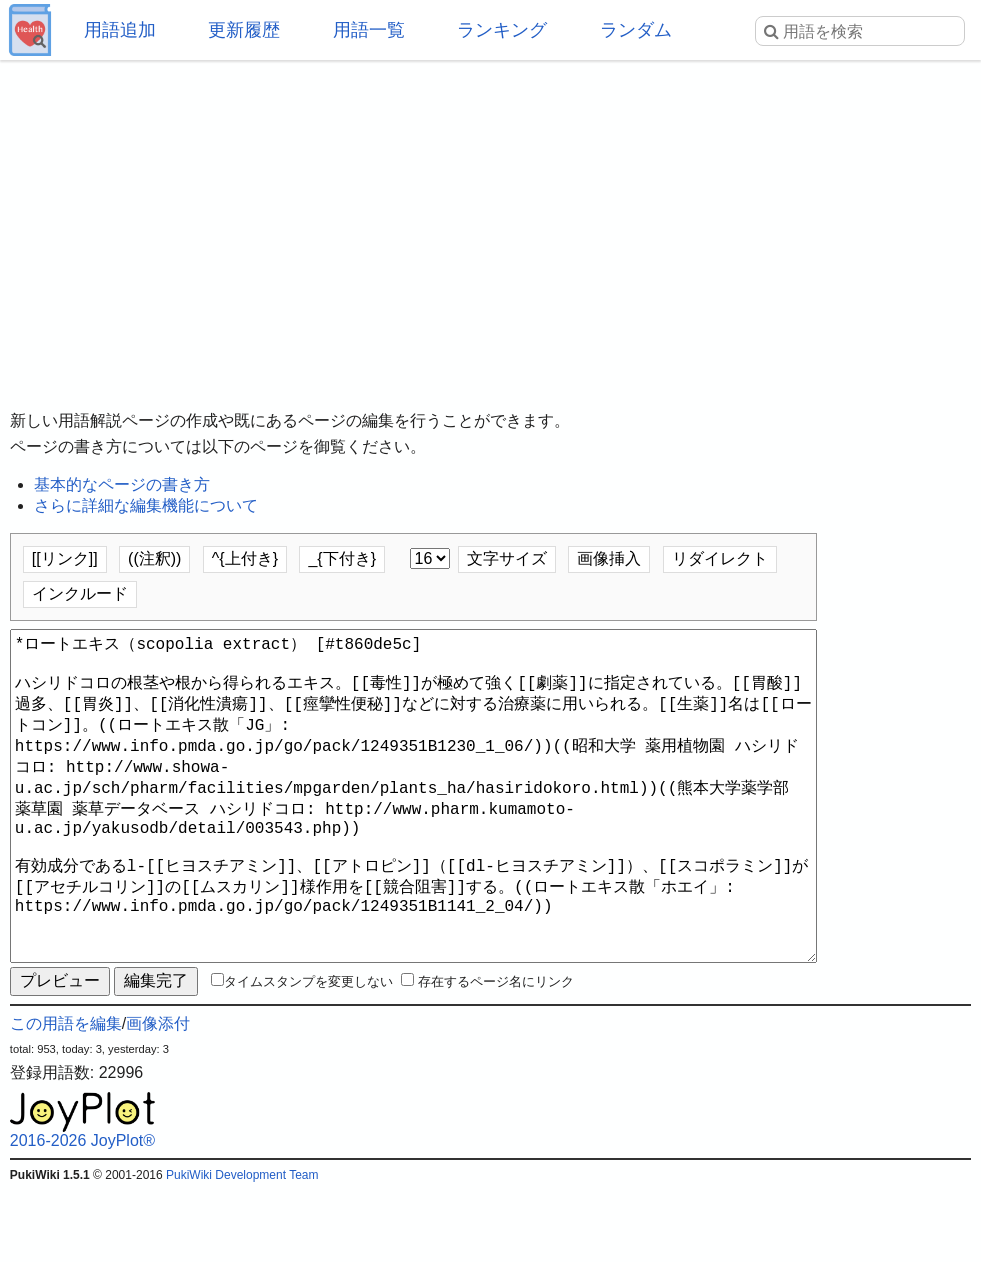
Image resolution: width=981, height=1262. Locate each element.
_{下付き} (342, 558)
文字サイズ (507, 558)
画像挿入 (609, 558)
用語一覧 (369, 30)
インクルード (80, 593)
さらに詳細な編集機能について (146, 505)
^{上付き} (245, 558)
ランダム (636, 30)
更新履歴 (244, 30)
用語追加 (120, 30)
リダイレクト (720, 558)
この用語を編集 (66, 1095)
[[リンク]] (65, 558)
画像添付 (158, 1095)
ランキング (502, 30)
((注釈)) (154, 558)
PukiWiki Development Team (242, 1247)
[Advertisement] (490, 220)
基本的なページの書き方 (122, 484)
